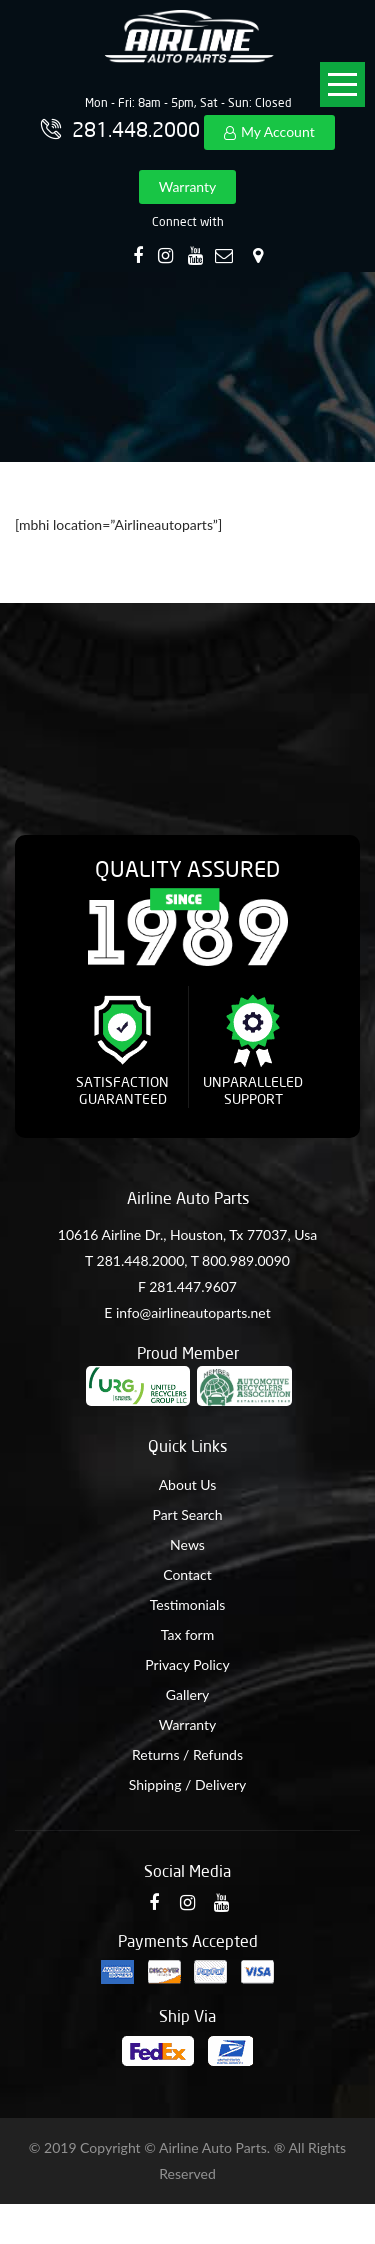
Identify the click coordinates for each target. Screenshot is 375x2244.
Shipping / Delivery (188, 1784)
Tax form (187, 1634)
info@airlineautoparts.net (193, 1312)
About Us (188, 1484)
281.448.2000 (141, 1260)
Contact (187, 1574)
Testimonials (188, 1604)
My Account (278, 131)
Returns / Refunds (187, 1754)
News (187, 1544)
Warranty (188, 186)
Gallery (187, 1694)
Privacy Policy (187, 1664)
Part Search (187, 1514)
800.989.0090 (246, 1260)
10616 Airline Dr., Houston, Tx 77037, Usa (187, 1234)
